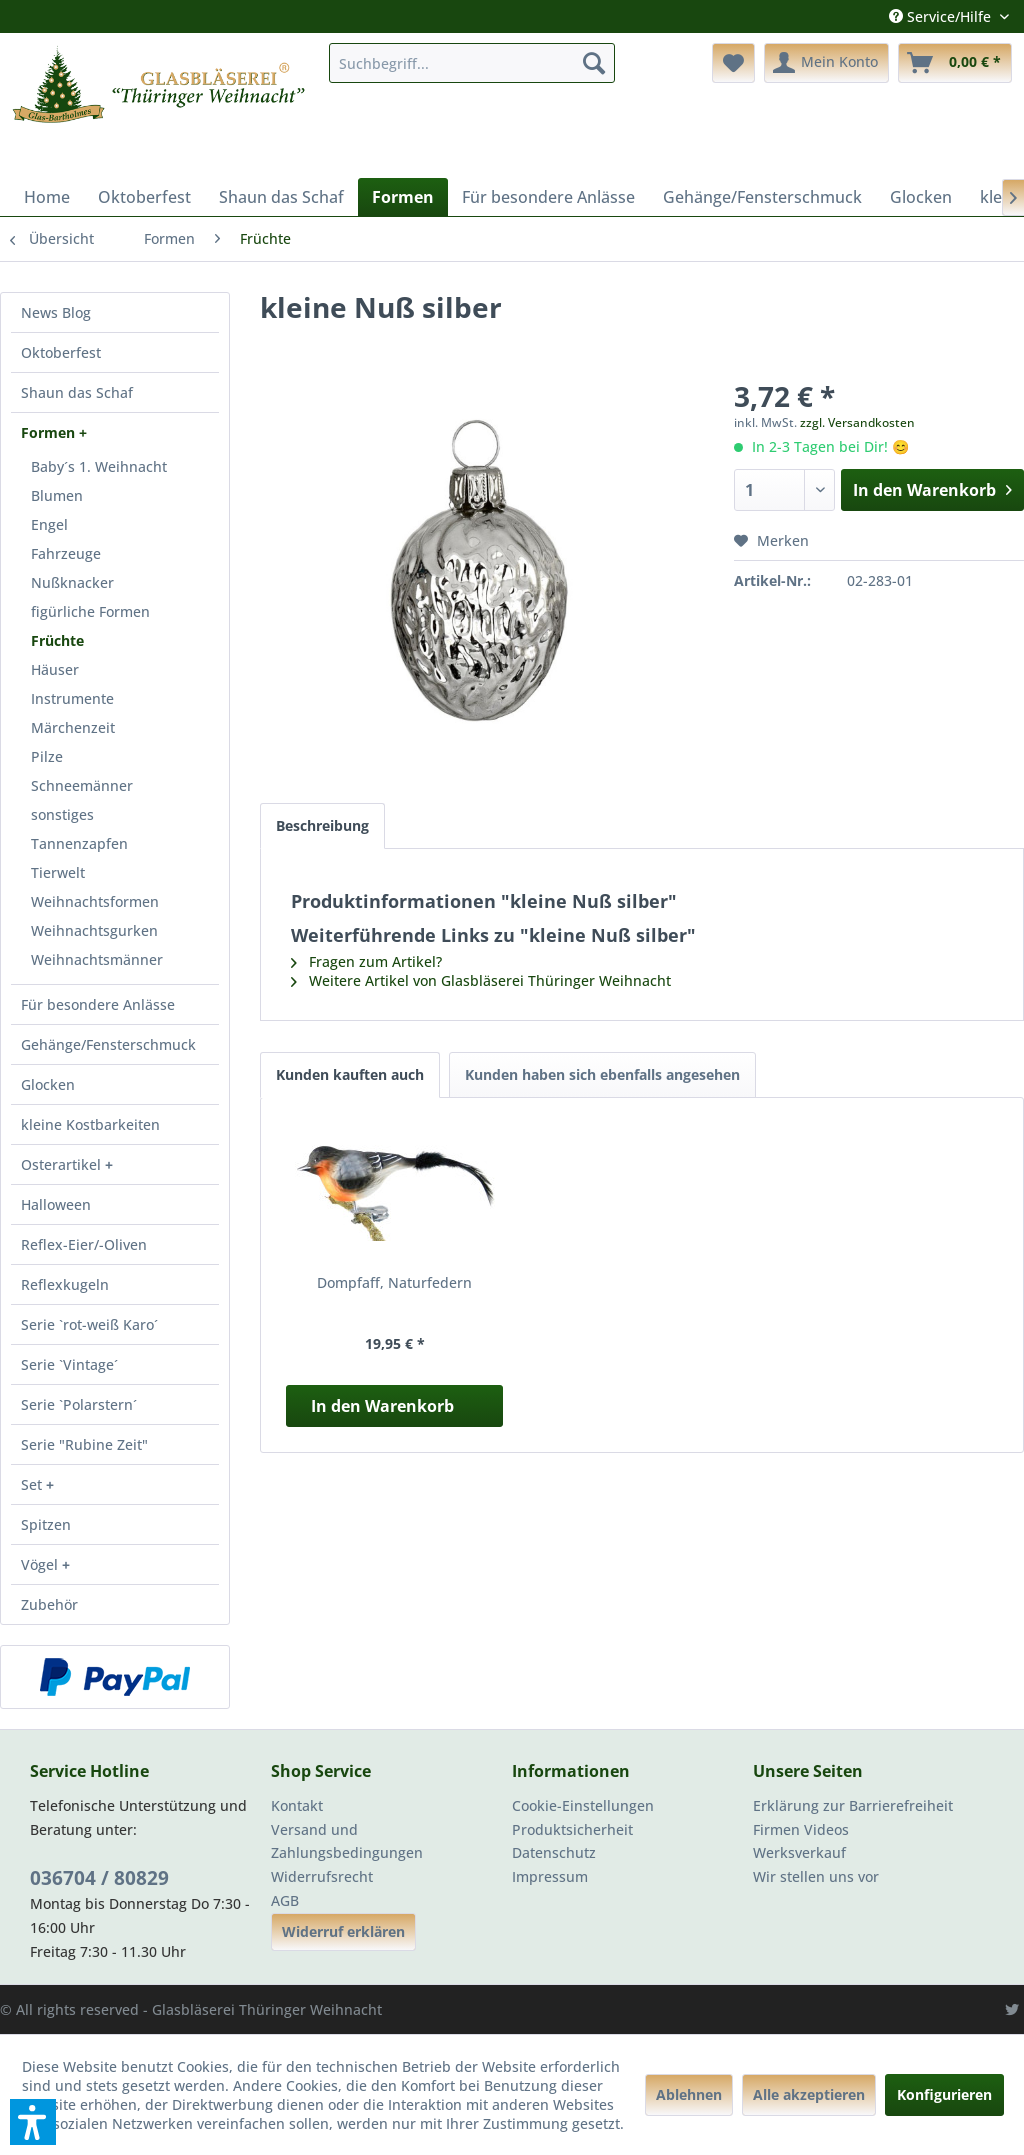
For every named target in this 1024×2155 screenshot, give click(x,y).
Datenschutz (554, 1852)
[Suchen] (594, 63)
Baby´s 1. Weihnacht (99, 466)
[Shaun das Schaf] (281, 197)
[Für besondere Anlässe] (548, 197)
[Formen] (403, 197)
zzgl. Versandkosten (857, 422)
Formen (50, 432)
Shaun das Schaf (77, 392)
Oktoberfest (61, 352)
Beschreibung (322, 825)
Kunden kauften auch (350, 1074)
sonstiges (62, 814)
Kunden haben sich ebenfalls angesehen (602, 1074)
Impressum (550, 1876)
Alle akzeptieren (809, 2094)
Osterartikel (63, 1164)
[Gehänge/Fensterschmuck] (762, 197)
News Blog (56, 312)
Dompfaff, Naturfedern (394, 1282)
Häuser (55, 669)
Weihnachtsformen (95, 901)
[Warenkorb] (955, 63)
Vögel (41, 1564)
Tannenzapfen (79, 843)
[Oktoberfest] (144, 197)
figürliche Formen (90, 611)
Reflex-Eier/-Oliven (84, 1244)
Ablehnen (689, 2094)
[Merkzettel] (733, 63)
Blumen (57, 495)
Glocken (48, 1084)
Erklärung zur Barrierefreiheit (853, 1805)
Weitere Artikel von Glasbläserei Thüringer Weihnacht (481, 980)
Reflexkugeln (65, 1284)
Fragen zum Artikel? (366, 961)
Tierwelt (58, 872)
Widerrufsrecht (322, 1876)
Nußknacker (72, 582)
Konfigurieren (944, 2094)
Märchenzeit (73, 727)
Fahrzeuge (66, 553)
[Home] (47, 197)
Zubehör (49, 1604)
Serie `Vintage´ (69, 1364)
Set (33, 1484)
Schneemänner (82, 785)
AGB (285, 1900)
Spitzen (46, 1524)
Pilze (47, 756)
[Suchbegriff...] (472, 63)
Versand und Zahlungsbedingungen (347, 1841)
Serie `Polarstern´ (79, 1404)
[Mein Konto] (826, 63)
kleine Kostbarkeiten (90, 1124)
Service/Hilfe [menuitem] (942, 16)
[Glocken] (921, 197)
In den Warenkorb (382, 1406)
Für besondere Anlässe (98, 1004)
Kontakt (297, 1805)
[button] (33, 2122)
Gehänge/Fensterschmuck (108, 1044)
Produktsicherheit (572, 1829)
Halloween (56, 1204)
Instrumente (72, 698)
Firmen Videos (801, 1829)
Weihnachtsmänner (97, 959)
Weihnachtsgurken (94, 930)
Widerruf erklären (343, 1931)
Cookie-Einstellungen (583, 1805)
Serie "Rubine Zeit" (84, 1444)
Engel (49, 524)
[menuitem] (472, 63)
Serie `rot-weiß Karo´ (89, 1324)
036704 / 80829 (99, 1878)
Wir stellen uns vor (816, 1876)
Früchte (57, 640)
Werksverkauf (799, 1852)
